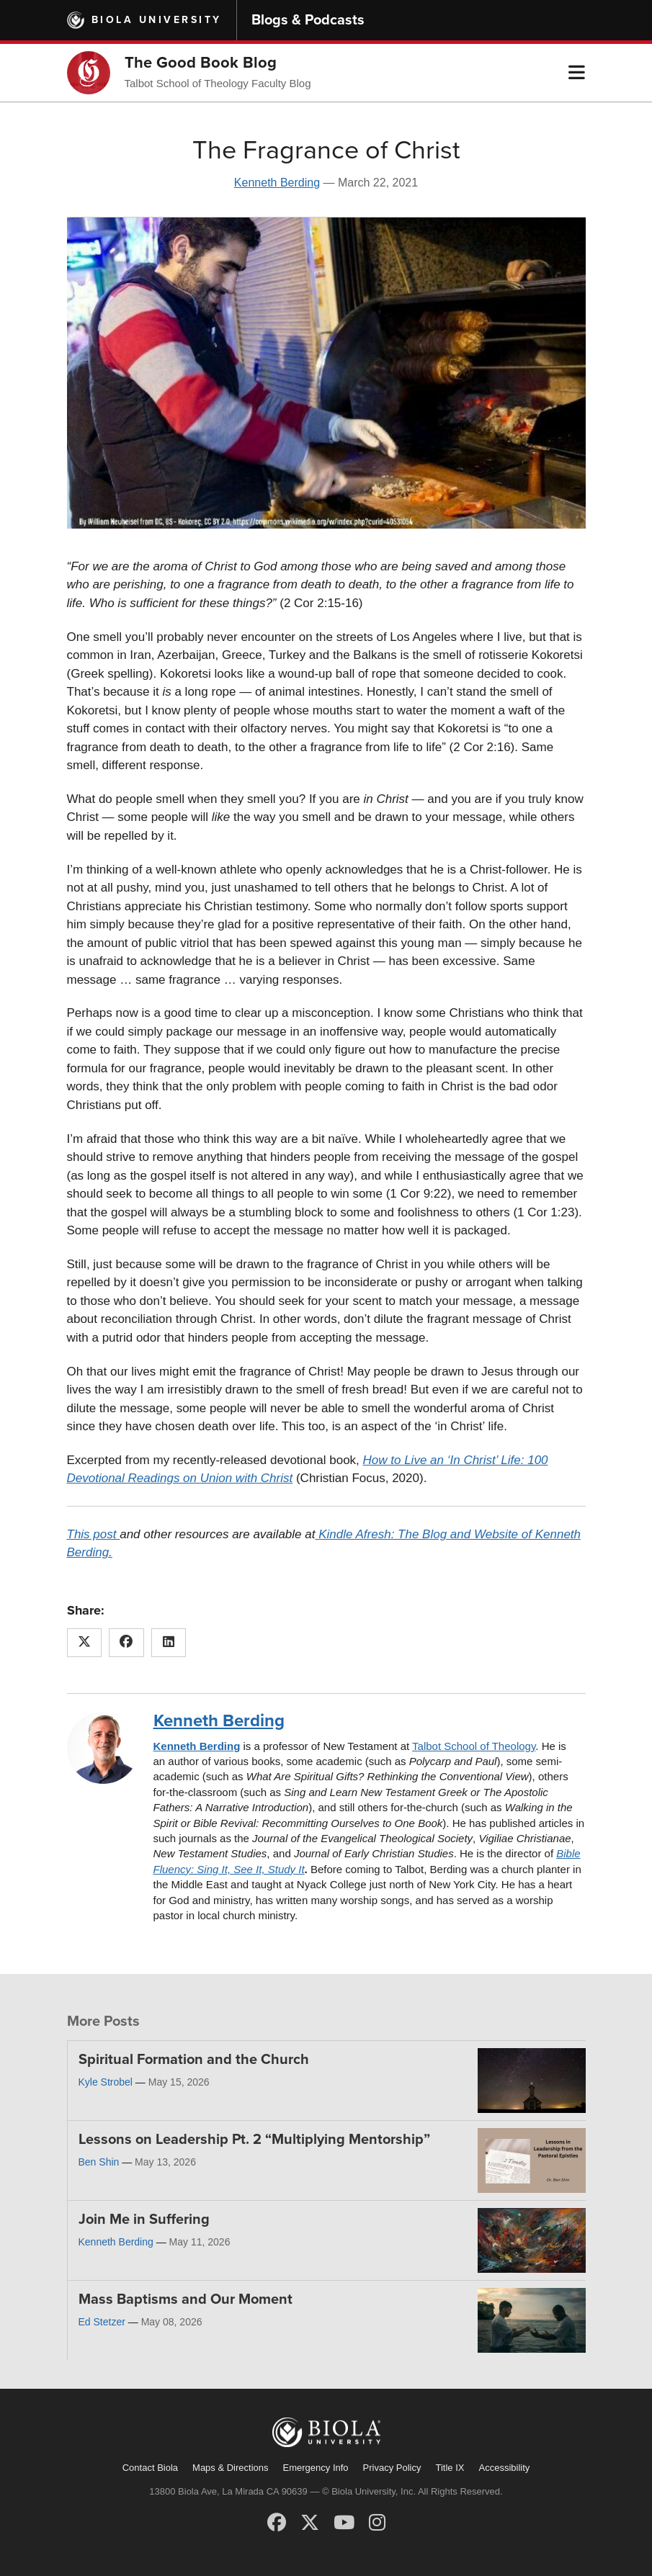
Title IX (450, 2467)
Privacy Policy (392, 2467)
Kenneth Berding (277, 182)
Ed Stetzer (102, 2322)
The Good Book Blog (201, 62)
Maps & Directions (230, 2467)
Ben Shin (99, 2162)
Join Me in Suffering (144, 2219)
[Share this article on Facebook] (126, 1642)
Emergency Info (316, 2467)
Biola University (156, 20)
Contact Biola (150, 2467)
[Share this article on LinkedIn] (169, 1642)
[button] (577, 73)
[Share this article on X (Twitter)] (84, 1642)
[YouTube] (344, 2523)
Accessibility (504, 2467)
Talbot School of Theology (473, 1746)
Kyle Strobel (106, 2082)
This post (93, 1534)
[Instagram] (377, 2523)
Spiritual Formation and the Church (194, 2059)
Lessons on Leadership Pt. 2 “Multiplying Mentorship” (254, 2139)
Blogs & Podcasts (308, 20)
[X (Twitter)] (309, 2523)
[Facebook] (276, 2523)
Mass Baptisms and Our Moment (185, 2299)
